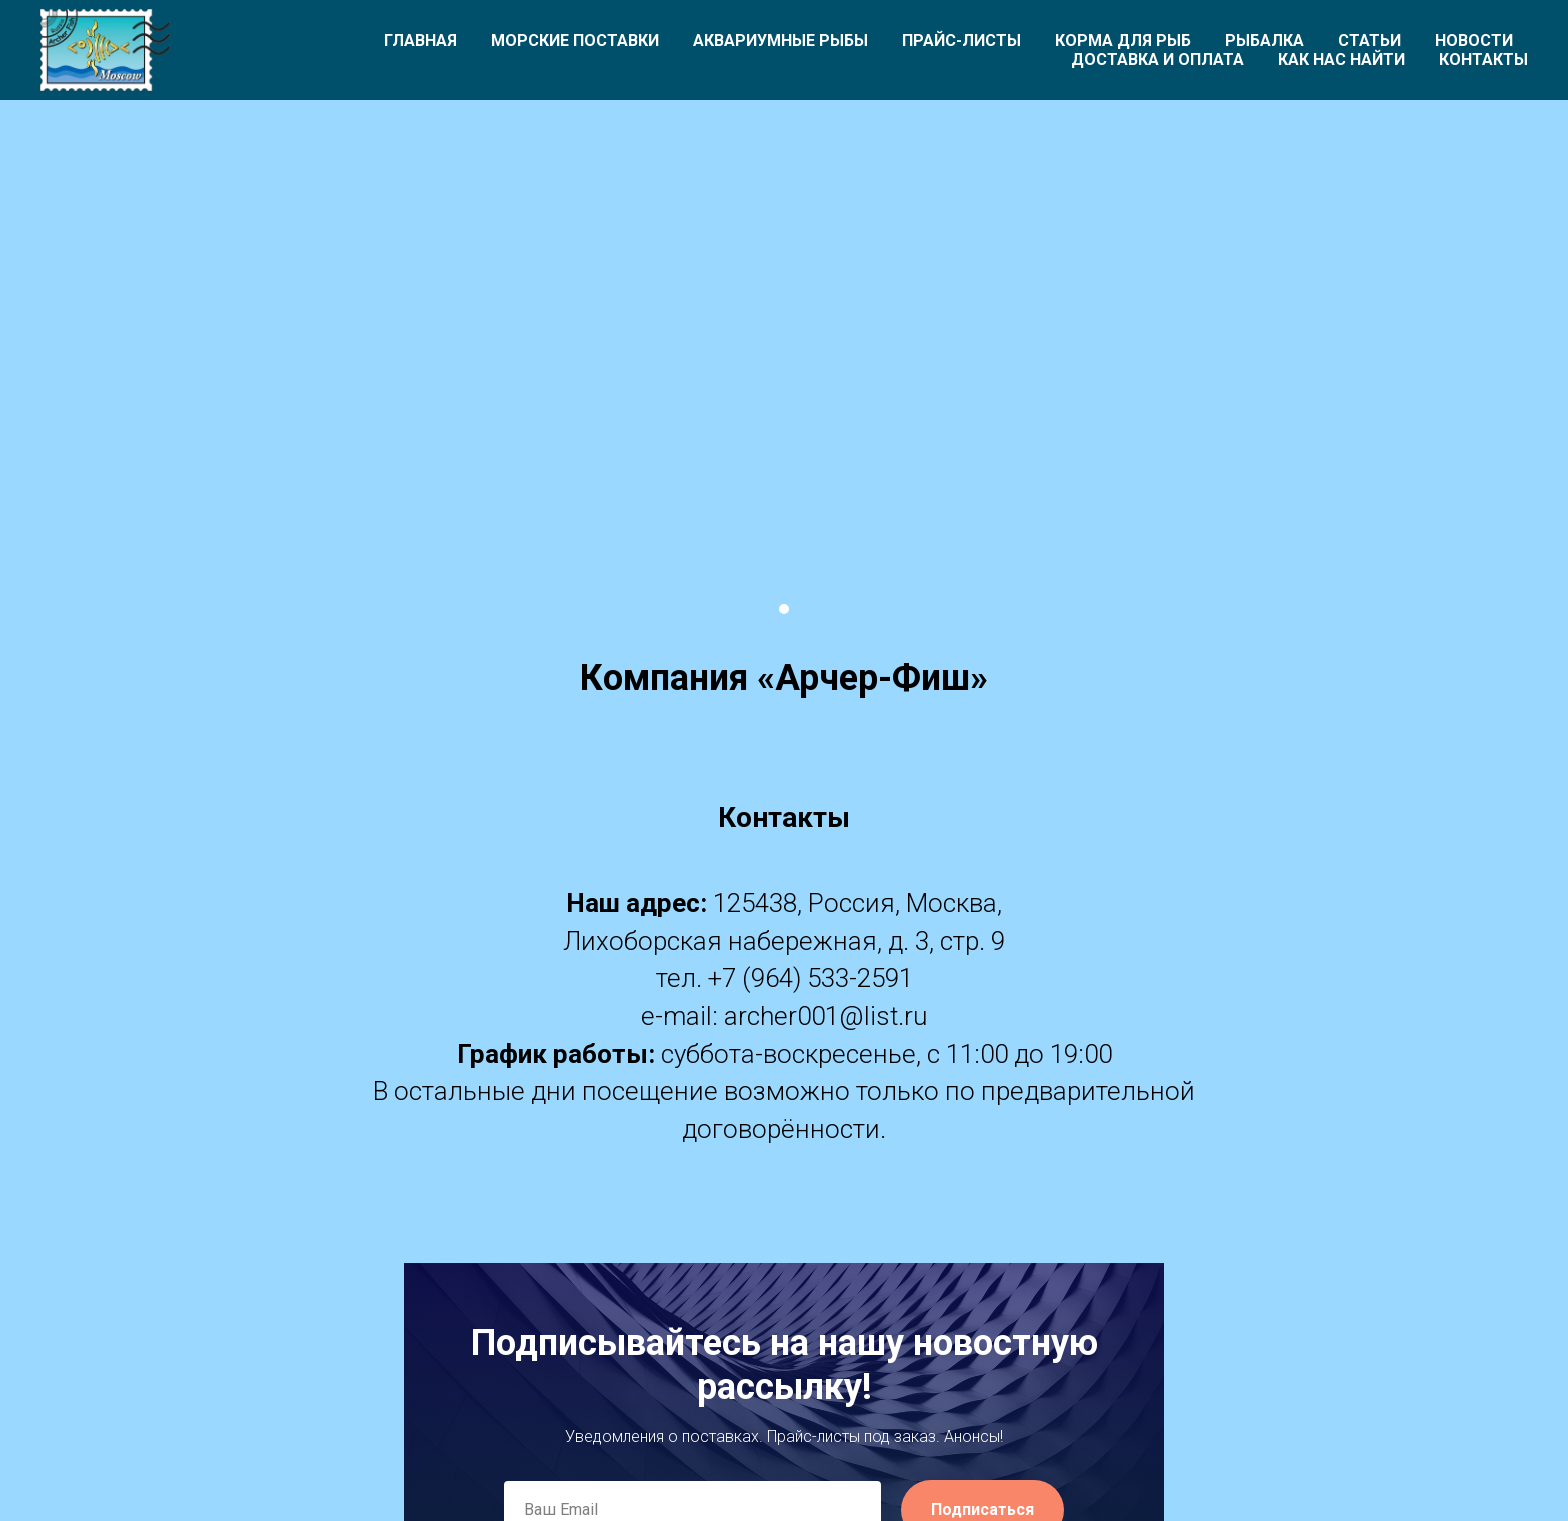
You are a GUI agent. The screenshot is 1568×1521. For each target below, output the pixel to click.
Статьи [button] (1369, 40)
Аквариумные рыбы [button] (780, 40)
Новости (1474, 40)
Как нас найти (1341, 59)
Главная (420, 40)
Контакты (1483, 59)
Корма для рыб (1123, 40)
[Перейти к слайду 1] (784, 609)
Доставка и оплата (1157, 59)
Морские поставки (575, 40)
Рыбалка (1264, 40)
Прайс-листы (961, 40)
